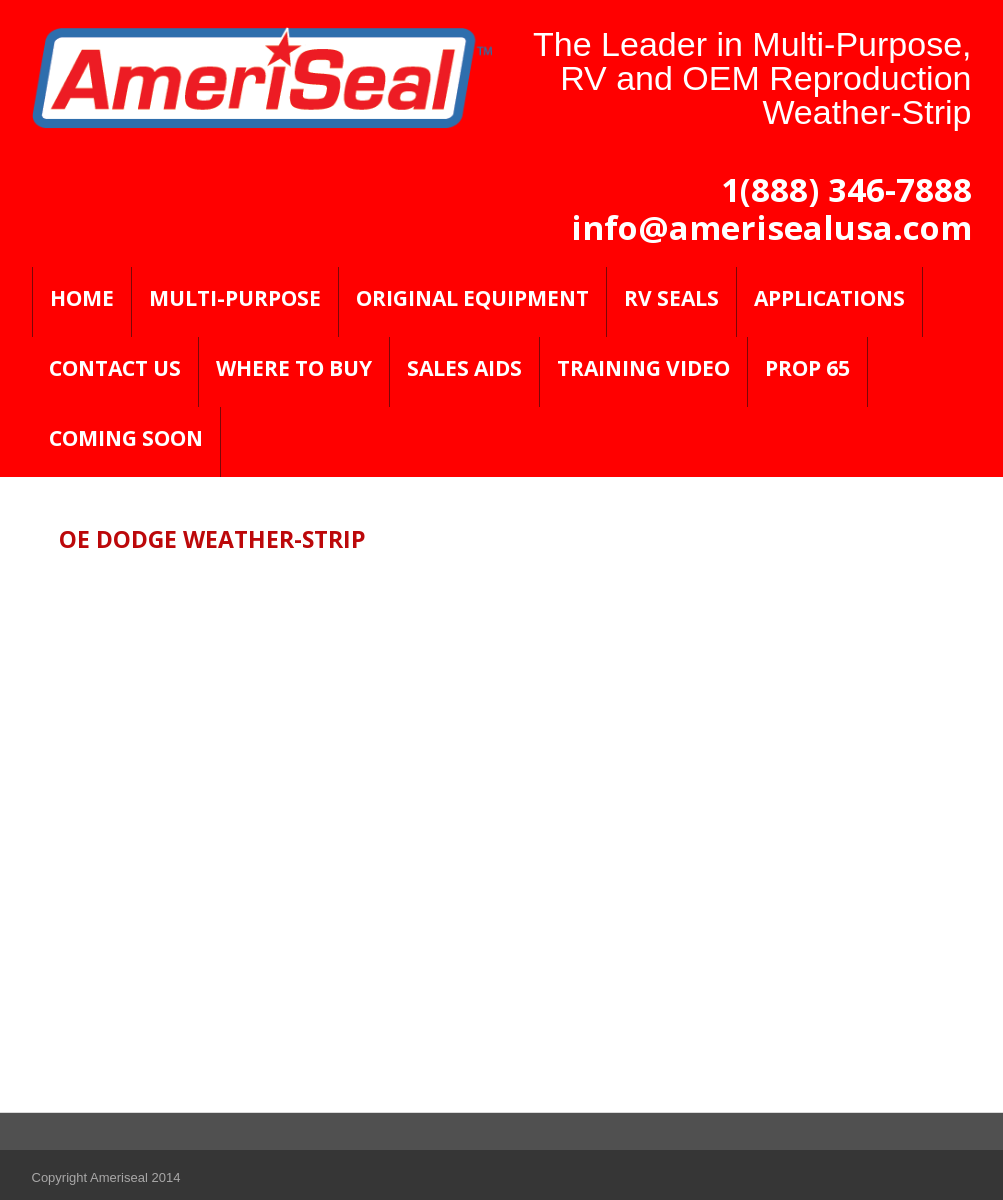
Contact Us (115, 368)
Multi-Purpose (235, 298)
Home (82, 298)
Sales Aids (464, 368)
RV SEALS (671, 298)
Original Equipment (472, 298)
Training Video (643, 368)
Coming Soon (126, 438)
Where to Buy (294, 368)
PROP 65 (807, 368)
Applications (829, 298)
